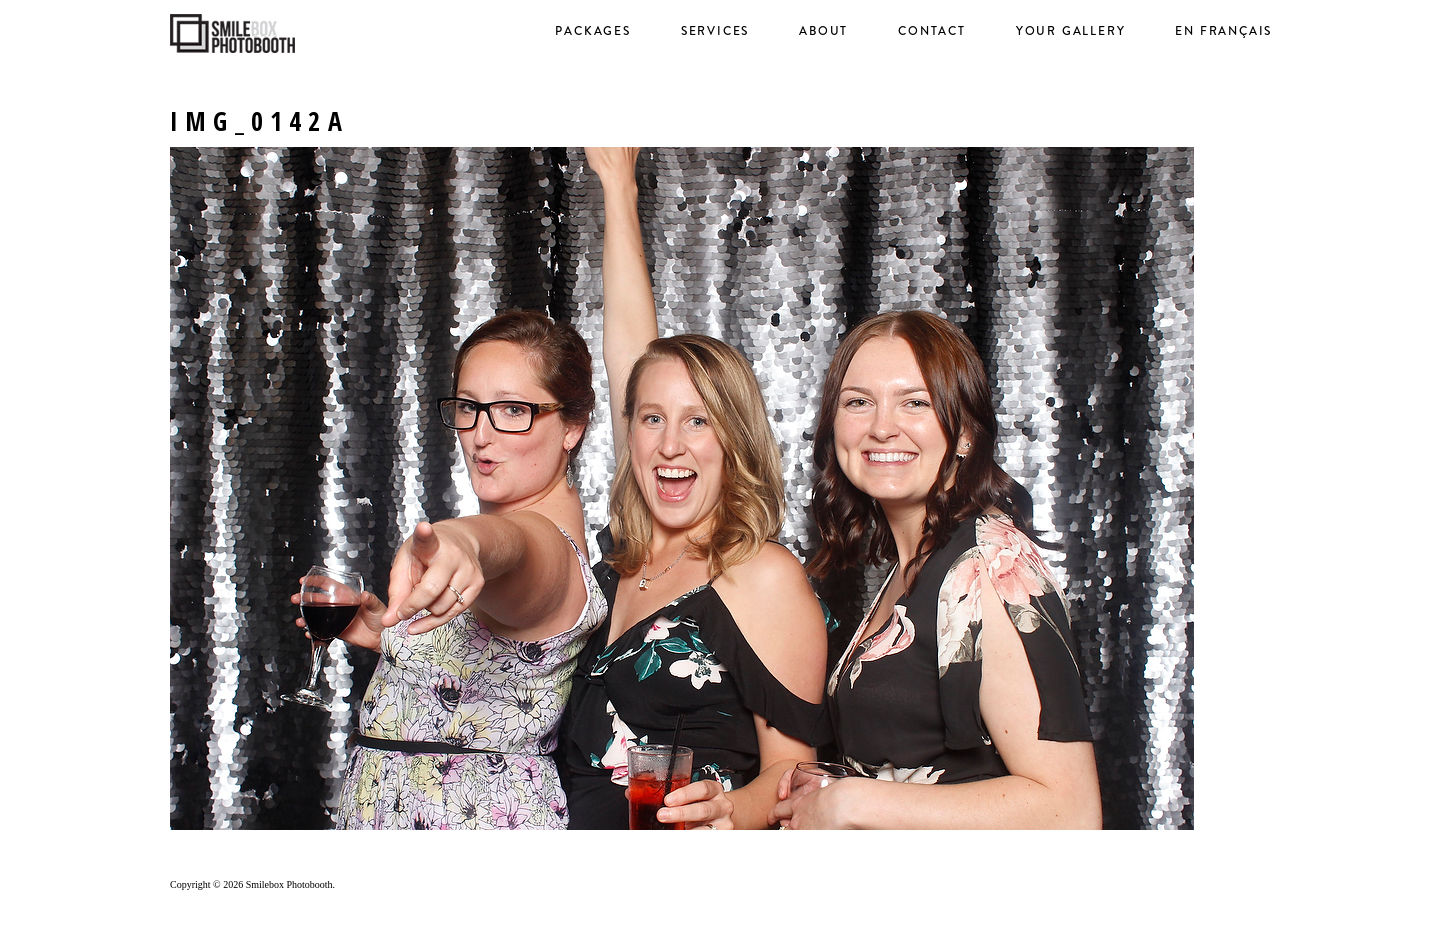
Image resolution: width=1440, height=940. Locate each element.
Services (715, 31)
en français (1223, 31)
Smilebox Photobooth (289, 884)
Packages (592, 31)
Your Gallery (1071, 31)
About (823, 31)
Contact (932, 31)
